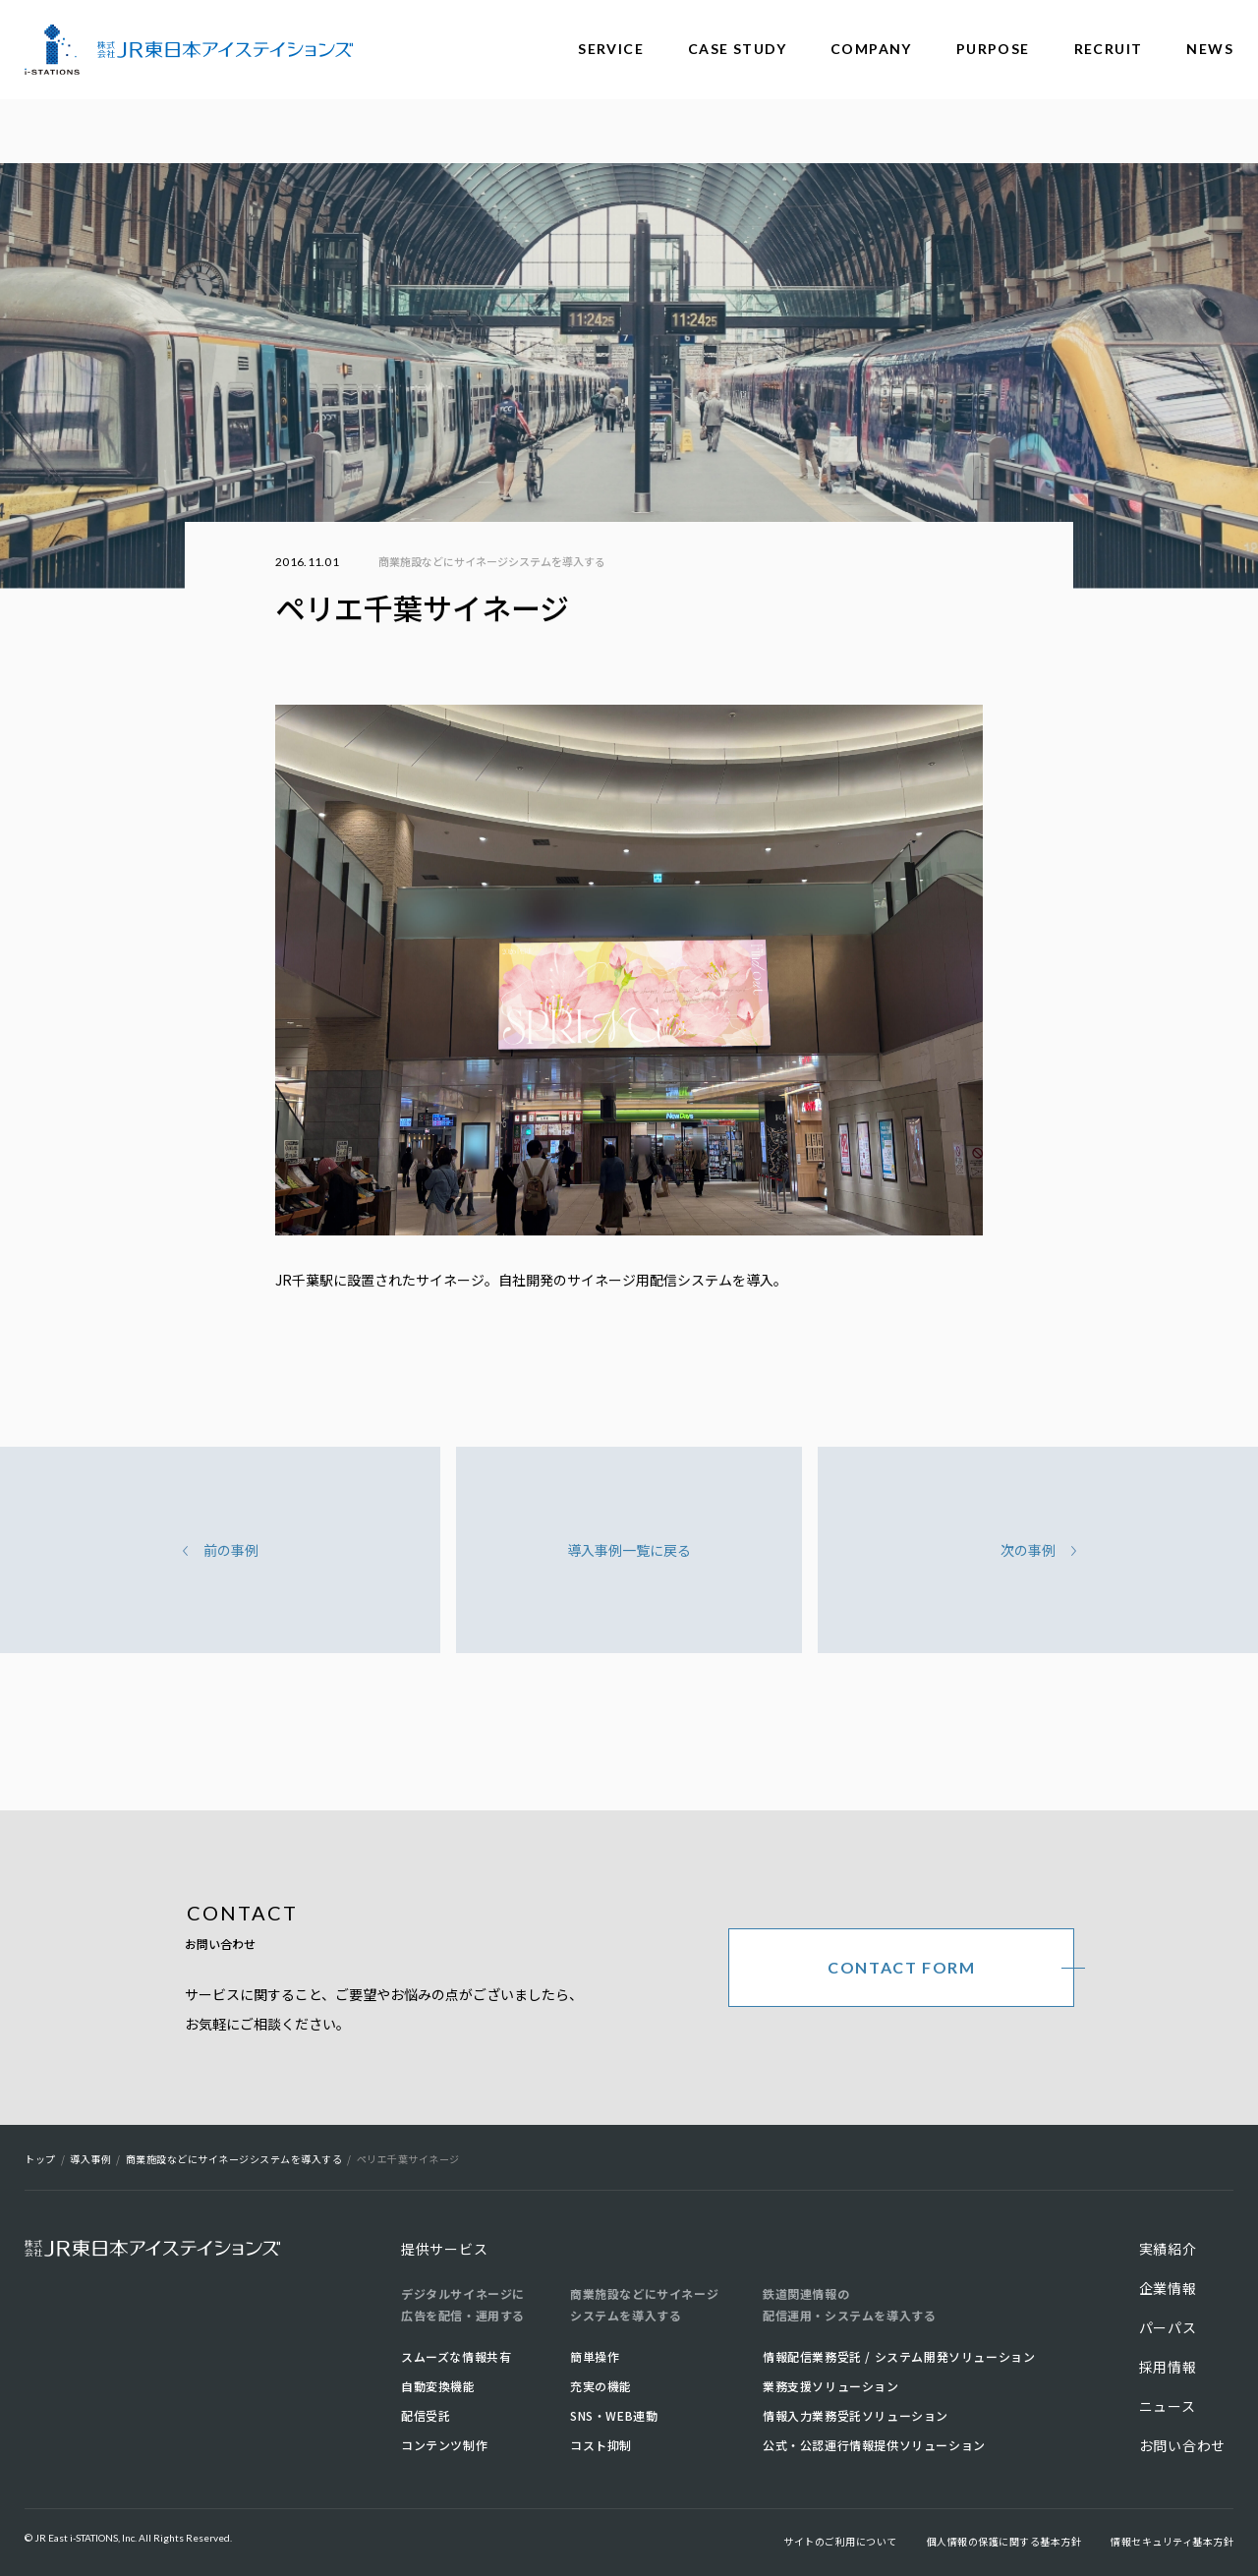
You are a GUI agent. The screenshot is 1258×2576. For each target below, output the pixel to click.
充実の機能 (601, 2385)
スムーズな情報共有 (456, 2356)
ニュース (1167, 2406)
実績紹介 (1168, 2249)
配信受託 (425, 2415)
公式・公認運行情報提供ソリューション (874, 2444)
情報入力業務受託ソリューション (855, 2415)
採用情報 (1168, 2366)
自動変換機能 (438, 2385)
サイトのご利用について (840, 2541)
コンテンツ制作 (444, 2444)
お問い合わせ (1182, 2445)
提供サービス (444, 2249)
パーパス (1168, 2327)
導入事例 (90, 2158)
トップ (40, 2158)
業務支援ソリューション (831, 2385)
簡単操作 (594, 2356)
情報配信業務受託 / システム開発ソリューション (899, 2356)
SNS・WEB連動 (614, 2415)
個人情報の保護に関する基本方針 (1004, 2541)
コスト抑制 (601, 2444)
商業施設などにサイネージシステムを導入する (491, 561)
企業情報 (1168, 2288)
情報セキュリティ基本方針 (1172, 2541)
